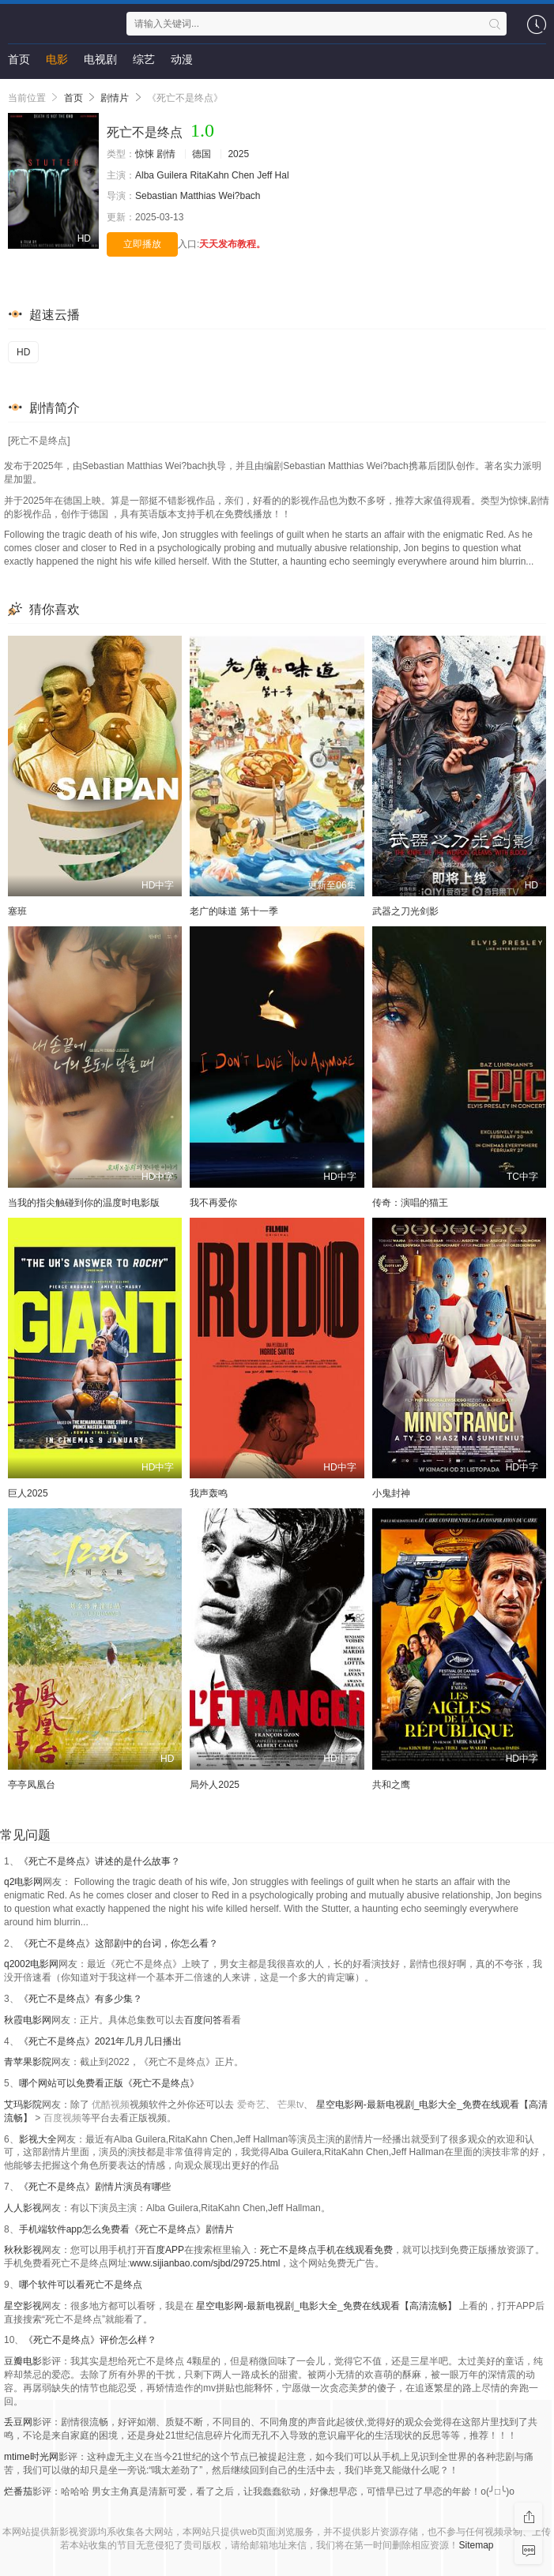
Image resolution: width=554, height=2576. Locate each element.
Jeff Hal (272, 175)
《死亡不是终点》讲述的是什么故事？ (99, 1861)
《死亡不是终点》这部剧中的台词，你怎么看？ (118, 1943)
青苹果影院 (27, 2061)
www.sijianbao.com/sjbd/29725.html (205, 2263)
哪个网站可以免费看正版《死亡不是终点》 (109, 2083)
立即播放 (142, 244)
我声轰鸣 (209, 1493)
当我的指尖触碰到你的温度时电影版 (84, 1202)
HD (23, 352)
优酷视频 (111, 2104)
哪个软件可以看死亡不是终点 (80, 2284)
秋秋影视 (23, 2249)
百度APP (165, 2249)
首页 (19, 59)
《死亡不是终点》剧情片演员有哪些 (95, 2186)
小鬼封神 (391, 1493)
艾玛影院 (23, 2104)
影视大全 (38, 2139)
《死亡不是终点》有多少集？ (80, 1998)
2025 (238, 154)
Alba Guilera (161, 175)
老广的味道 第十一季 (233, 911)
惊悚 (144, 154)
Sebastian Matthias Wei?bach (198, 195)
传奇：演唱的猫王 (410, 1202)
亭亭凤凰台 (31, 1784)
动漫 (182, 59)
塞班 (17, 911)
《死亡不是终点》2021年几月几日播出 (101, 2041)
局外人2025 (214, 1784)
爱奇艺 (251, 2104)
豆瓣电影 (23, 2361)
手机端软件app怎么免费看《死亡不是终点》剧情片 (126, 2229)
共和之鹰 (391, 1784)
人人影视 (23, 2208)
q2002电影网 (31, 1964)
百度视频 (62, 2118)
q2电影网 (23, 1881)
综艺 (144, 59)
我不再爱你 (213, 1202)
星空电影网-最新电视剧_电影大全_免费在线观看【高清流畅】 (326, 2305)
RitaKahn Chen (222, 175)
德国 (201, 154)
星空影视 (23, 2305)
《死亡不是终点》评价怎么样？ (90, 2339)
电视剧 (100, 59)
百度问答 (203, 2020)
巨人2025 (28, 1493)
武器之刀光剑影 (405, 911)
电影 (57, 59)
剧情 (165, 154)
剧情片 (114, 97)
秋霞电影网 (27, 2020)
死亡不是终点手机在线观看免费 (326, 2249)
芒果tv (290, 2104)
